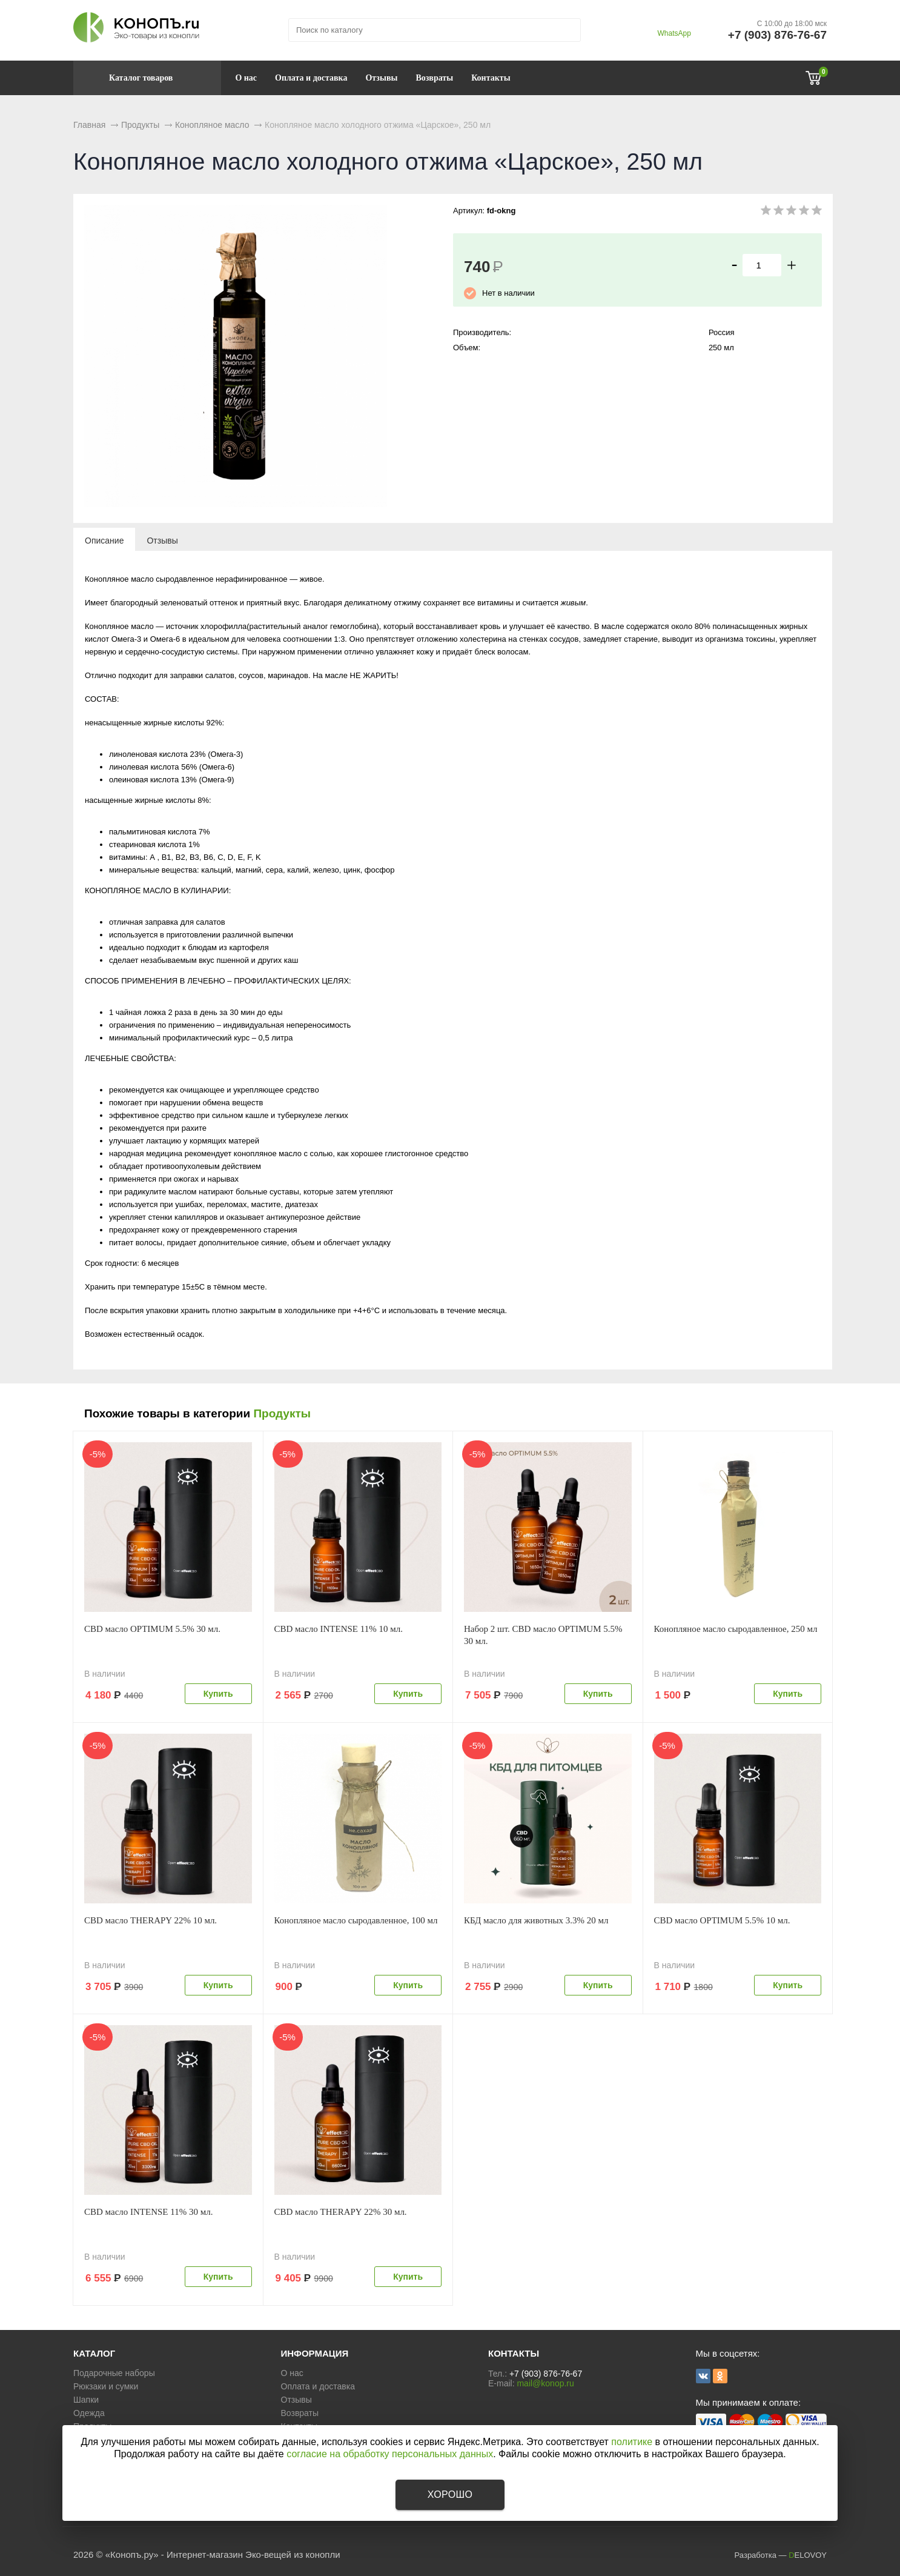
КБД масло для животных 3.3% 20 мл (536, 1920)
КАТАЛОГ (94, 2353)
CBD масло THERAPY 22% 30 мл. (340, 2212)
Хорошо (450, 2494)
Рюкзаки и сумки (105, 2386)
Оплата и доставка (311, 77)
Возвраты (434, 77)
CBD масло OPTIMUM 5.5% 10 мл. (722, 1920)
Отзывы (381, 77)
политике (631, 2442)
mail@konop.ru (545, 2383)
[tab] (104, 540)
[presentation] (104, 539)
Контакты (490, 77)
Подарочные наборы (114, 2373)
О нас (246, 77)
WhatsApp (673, 33)
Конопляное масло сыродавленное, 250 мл (736, 1629)
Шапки (86, 2400)
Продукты (282, 1413)
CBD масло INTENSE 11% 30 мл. (148, 2212)
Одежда (89, 2413)
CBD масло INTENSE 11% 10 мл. (338, 1629)
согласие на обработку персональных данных (389, 2454)
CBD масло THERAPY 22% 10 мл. (150, 1920)
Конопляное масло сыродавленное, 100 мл (356, 1920)
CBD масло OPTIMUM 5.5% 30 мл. (152, 1629)
